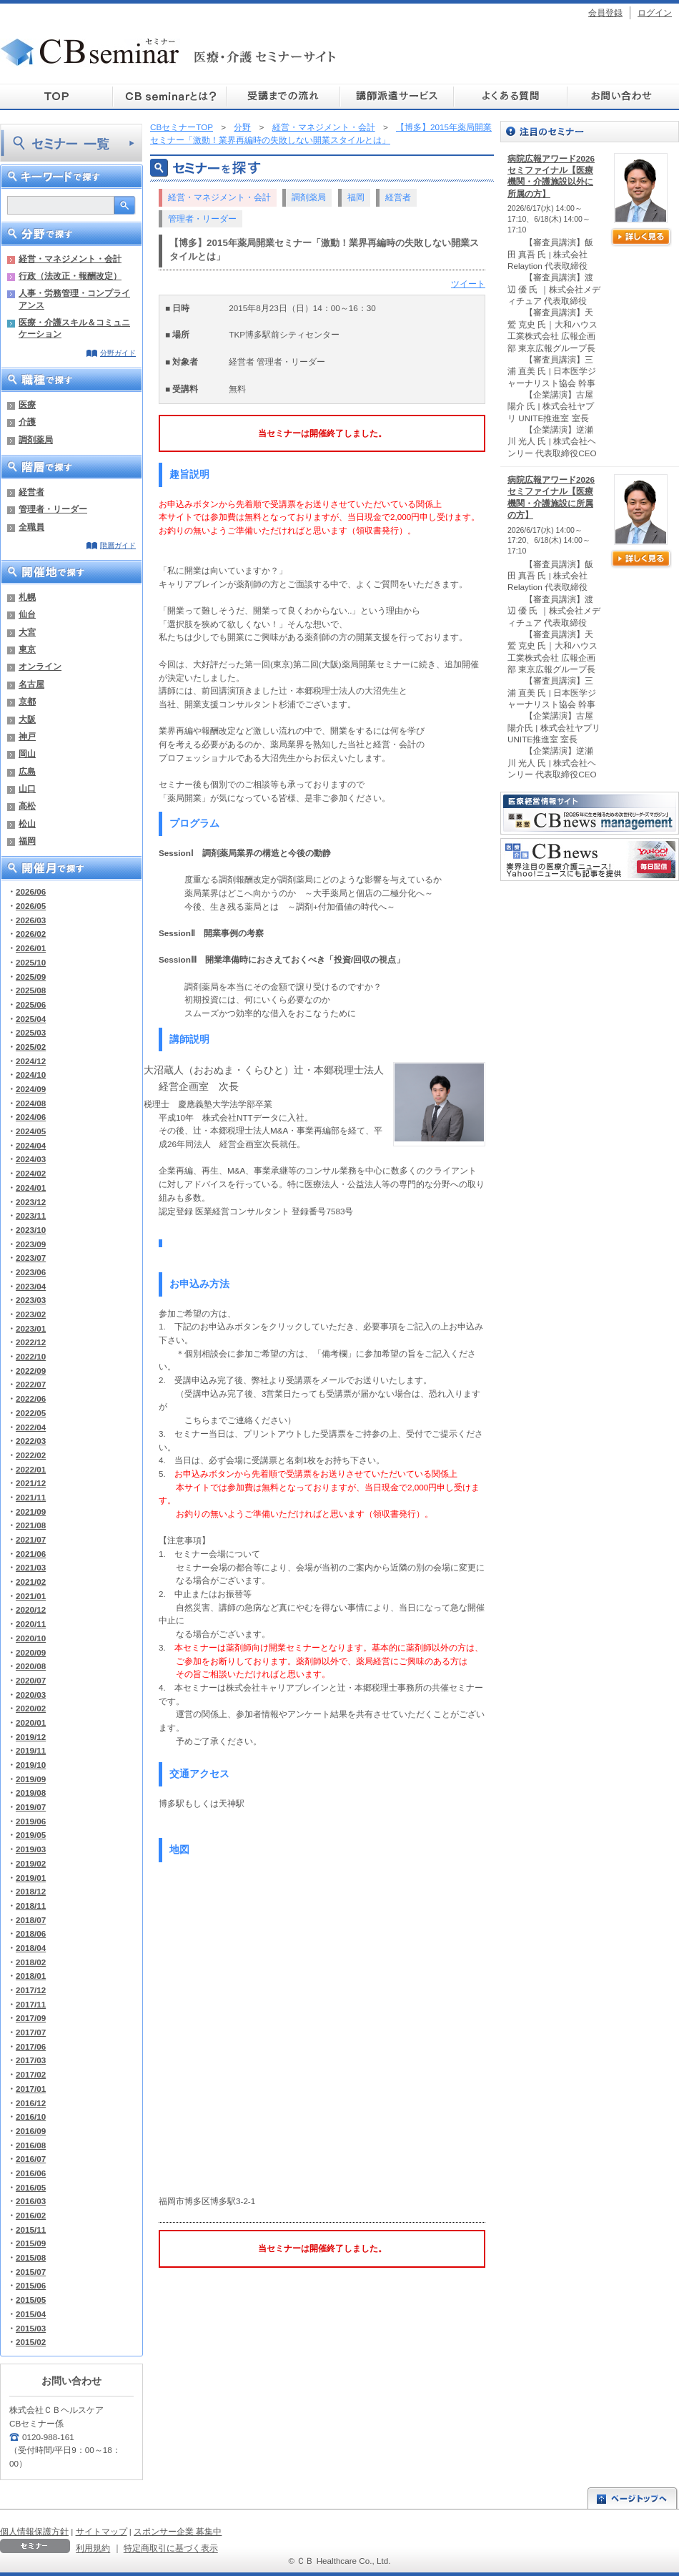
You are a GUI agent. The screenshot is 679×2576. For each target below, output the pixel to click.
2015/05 (31, 2299)
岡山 (27, 753)
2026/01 (31, 948)
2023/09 (31, 1244)
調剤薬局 (36, 439)
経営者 (31, 491)
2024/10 (31, 1074)
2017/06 (31, 2046)
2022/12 (31, 1342)
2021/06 (31, 1553)
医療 (27, 404)
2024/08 (31, 1103)
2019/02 (31, 1863)
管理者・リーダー (53, 508)
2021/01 (31, 1596)
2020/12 (31, 1609)
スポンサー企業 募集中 (178, 2531)
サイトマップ (101, 2531)
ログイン (655, 12)
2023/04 (31, 1286)
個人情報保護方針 (34, 2531)
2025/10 (31, 962)
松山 (27, 823)
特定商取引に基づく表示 (171, 2548)
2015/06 (31, 2285)
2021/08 (31, 1525)
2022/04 (31, 1427)
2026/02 (31, 933)
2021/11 (31, 1497)
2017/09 (31, 2017)
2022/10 (31, 1356)
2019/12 (31, 1736)
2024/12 (31, 1061)
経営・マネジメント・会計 (70, 258)
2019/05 (31, 1834)
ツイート (468, 283)
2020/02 (31, 1708)
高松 (27, 805)
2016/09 (31, 2130)
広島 (27, 771)
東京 (27, 649)
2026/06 (31, 891)
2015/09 (31, 2243)
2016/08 (31, 2145)
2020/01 (31, 1722)
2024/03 (31, 1159)
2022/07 (31, 1384)
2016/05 (31, 2187)
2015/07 (31, 2271)
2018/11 (31, 1905)
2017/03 (31, 2060)
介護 (27, 421)
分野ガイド (118, 353)
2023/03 (31, 1299)
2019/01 (31, 1877)
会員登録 (605, 12)
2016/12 (31, 2103)
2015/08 (31, 2257)
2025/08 (31, 990)
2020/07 (31, 1680)
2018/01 (31, 1975)
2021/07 (31, 1539)
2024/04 (31, 1145)
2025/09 (31, 976)
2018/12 (31, 1891)
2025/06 (31, 1004)
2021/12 (31, 1483)
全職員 (31, 526)
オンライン (40, 666)
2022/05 (31, 1412)
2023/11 (31, 1215)
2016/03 (31, 2201)
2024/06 (31, 1116)
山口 (27, 788)
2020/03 (31, 1694)
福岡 (27, 840)
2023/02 (31, 1314)
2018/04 (31, 1947)
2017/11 (31, 2004)
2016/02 (31, 2215)
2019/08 (31, 1792)
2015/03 (31, 2328)
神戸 (27, 736)
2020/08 (31, 1666)
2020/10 (31, 1638)
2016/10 (31, 2116)
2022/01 (31, 1469)
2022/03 (31, 1440)
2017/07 (31, 2032)
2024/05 (31, 1131)
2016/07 (31, 2158)
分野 (242, 127)
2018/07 (31, 1919)
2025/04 (31, 1018)
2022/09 (31, 1370)
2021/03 (31, 1567)
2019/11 (31, 1750)
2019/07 (31, 1806)
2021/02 (31, 1581)
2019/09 (31, 1779)
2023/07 (31, 1257)
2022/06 (31, 1398)
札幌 (27, 596)
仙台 (27, 614)
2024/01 (31, 1187)
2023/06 (31, 1272)
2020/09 (31, 1652)
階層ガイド (118, 545)
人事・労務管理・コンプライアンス (74, 298)
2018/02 (31, 1962)
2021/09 (31, 1511)
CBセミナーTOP (181, 127)
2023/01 (31, 1328)
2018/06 (31, 1933)
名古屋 (31, 684)
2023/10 (31, 1229)
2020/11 (31, 1623)
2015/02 (31, 2341)
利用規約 (93, 2548)
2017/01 (31, 2088)
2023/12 (31, 1201)
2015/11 (31, 2229)
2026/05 (31, 905)
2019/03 (31, 1849)
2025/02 (31, 1046)
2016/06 (31, 2173)
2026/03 (31, 920)
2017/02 (31, 2074)
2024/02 (31, 1173)
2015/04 (31, 2314)
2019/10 (31, 1764)
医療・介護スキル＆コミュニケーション (74, 328)
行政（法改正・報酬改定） (70, 275)
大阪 (27, 719)
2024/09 (31, 1088)
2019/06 (31, 1821)
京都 (27, 701)
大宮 (27, 631)
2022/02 (31, 1455)
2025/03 (31, 1032)
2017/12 (31, 1990)
